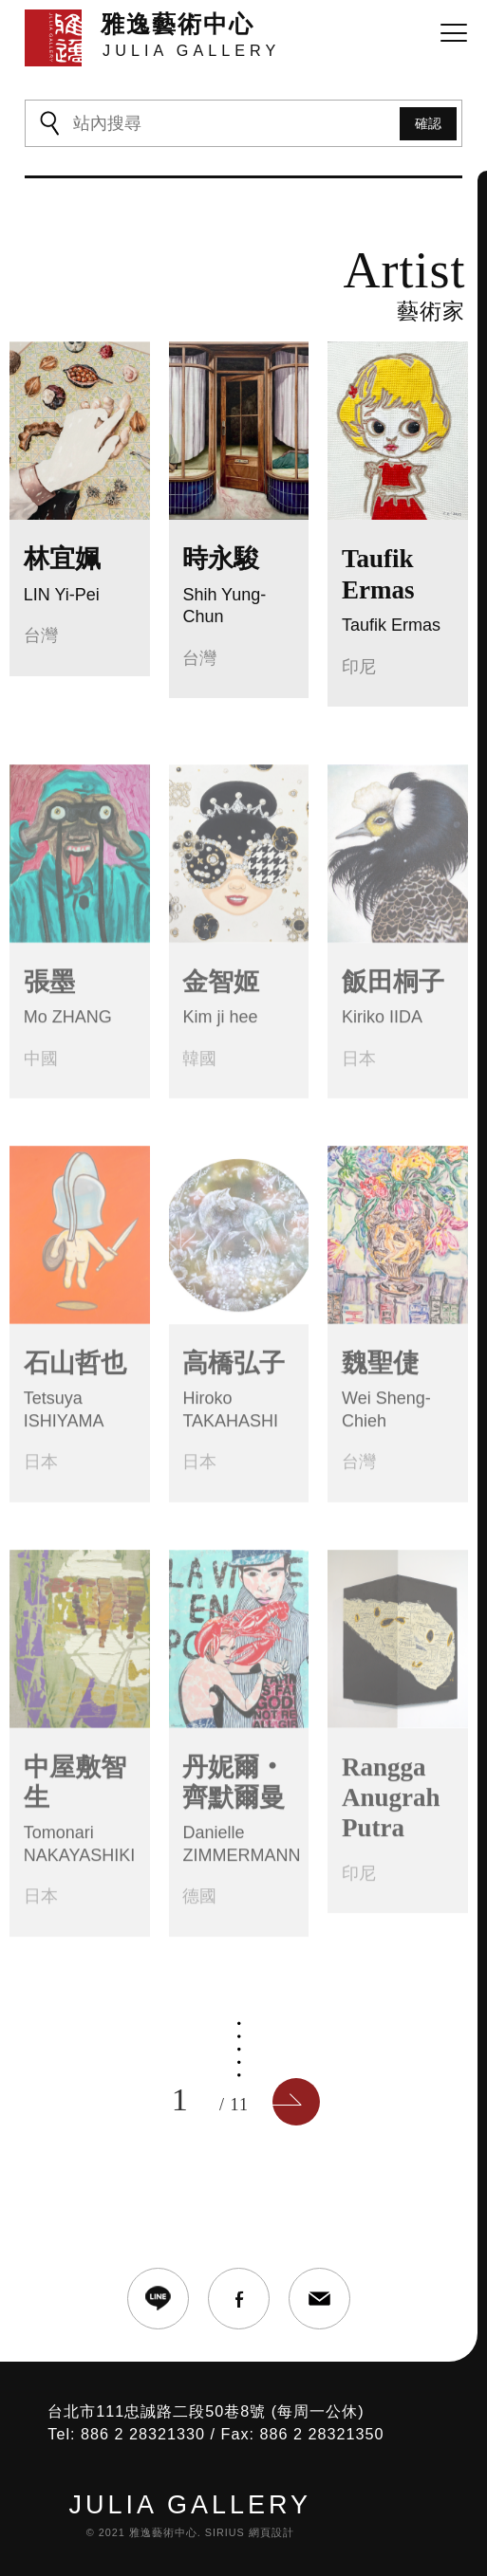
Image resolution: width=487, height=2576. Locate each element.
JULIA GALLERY (189, 2505)
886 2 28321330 (143, 2433)
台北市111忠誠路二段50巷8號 (156, 2411)
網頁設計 (271, 2532)
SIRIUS (225, 2532)
